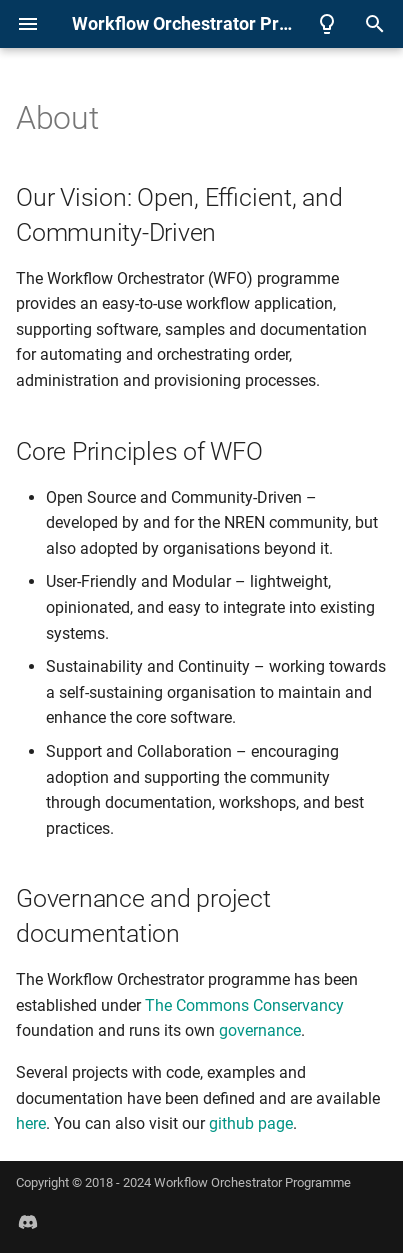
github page (251, 1123)
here (31, 1123)
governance (260, 1030)
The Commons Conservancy (244, 1005)
